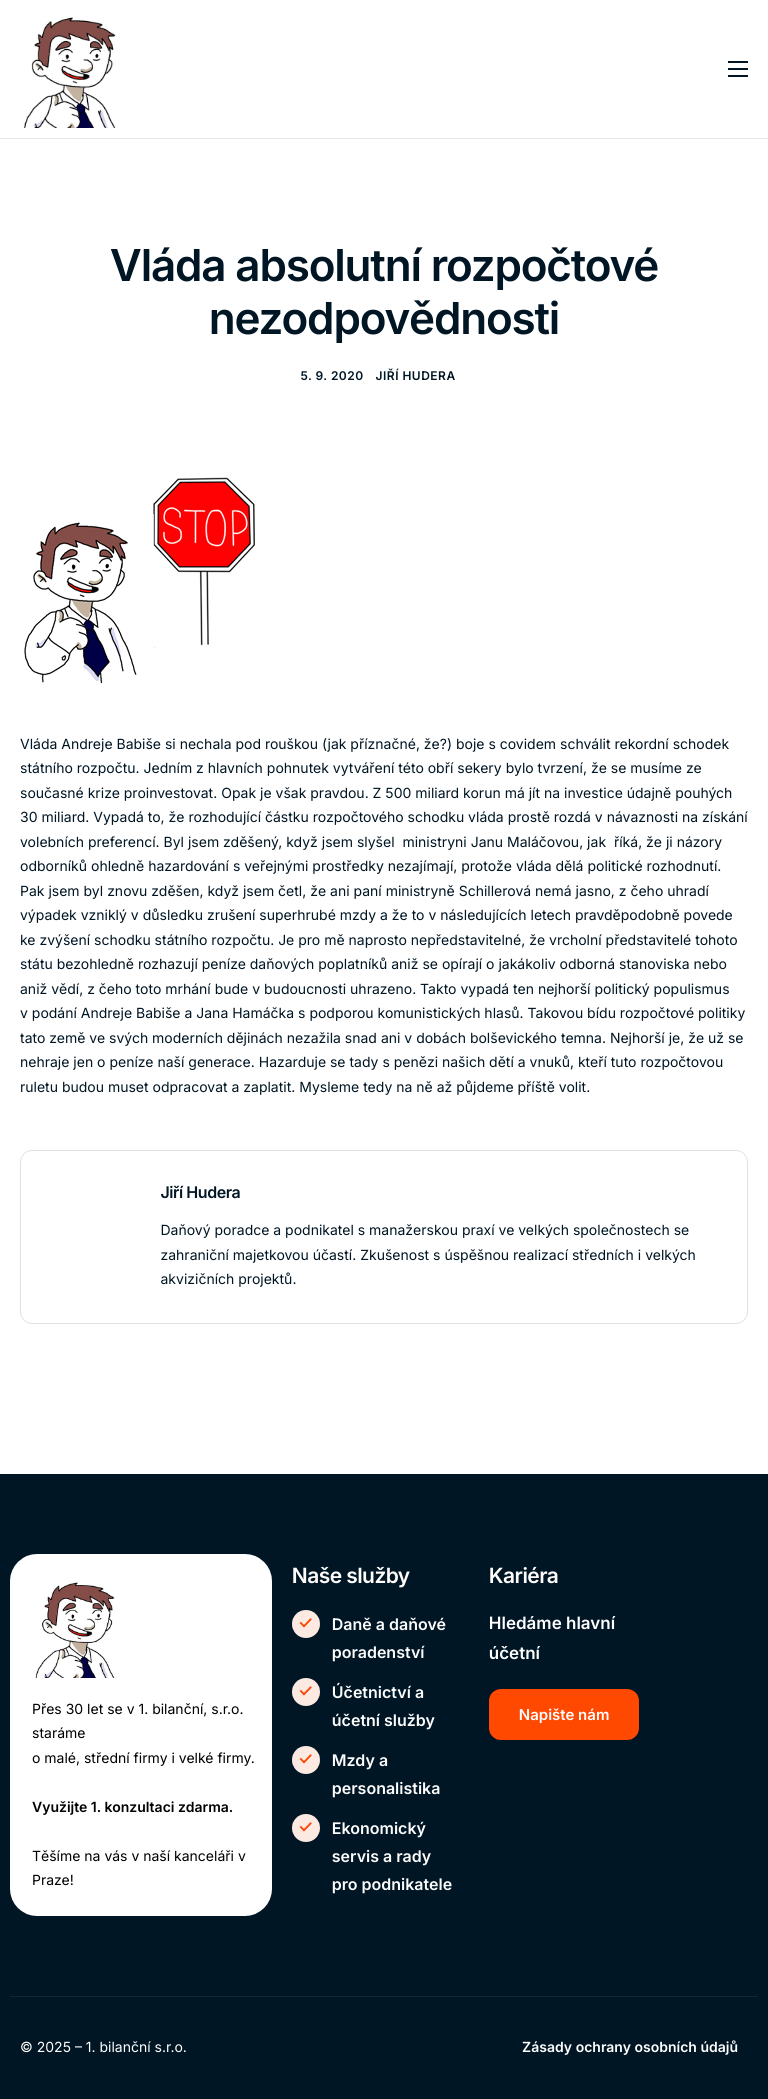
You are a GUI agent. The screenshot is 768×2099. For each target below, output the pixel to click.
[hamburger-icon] (738, 69)
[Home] (79, 68)
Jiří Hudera (416, 375)
